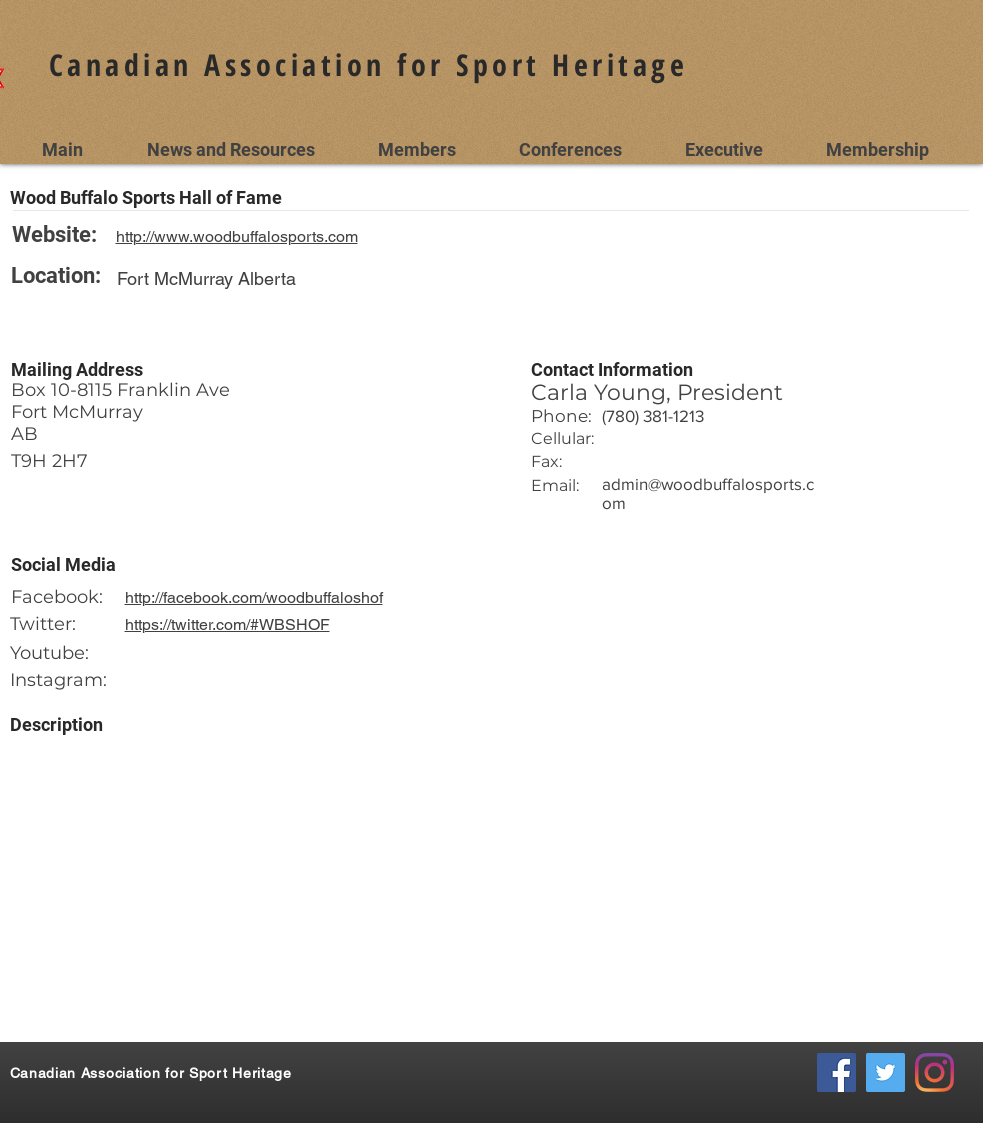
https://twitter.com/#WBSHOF (227, 624)
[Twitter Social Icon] (885, 1072)
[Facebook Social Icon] (836, 1072)
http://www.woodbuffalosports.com (237, 236)
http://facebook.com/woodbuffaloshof (254, 597)
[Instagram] (934, 1072)
